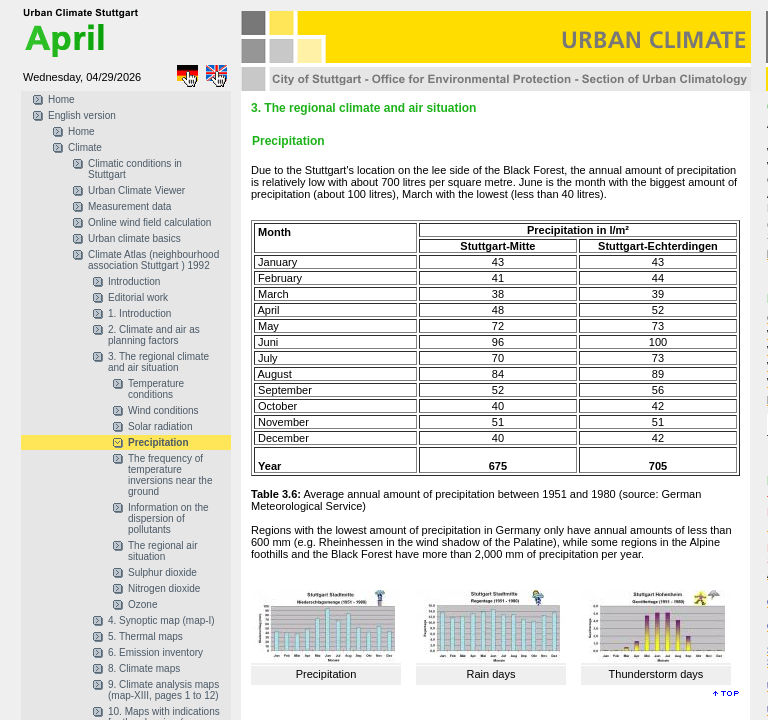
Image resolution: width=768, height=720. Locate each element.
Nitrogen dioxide (164, 588)
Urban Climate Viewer (136, 190)
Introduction (134, 281)
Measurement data (129, 206)
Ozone (142, 604)
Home (61, 99)
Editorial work (138, 297)
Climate (85, 147)
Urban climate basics (134, 238)
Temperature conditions (156, 389)
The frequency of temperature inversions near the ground (170, 475)
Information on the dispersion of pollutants (168, 518)
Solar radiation (160, 426)
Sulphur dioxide (162, 572)
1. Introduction (139, 313)
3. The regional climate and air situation (158, 362)
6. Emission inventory (155, 652)
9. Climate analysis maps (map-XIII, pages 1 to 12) (163, 690)
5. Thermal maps (145, 636)
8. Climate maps (144, 668)
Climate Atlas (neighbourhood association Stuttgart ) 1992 (153, 260)
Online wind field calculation (149, 222)
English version (82, 115)
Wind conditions (163, 410)
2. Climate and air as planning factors (154, 335)
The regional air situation (162, 551)
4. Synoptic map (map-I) (161, 620)
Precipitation (158, 442)
